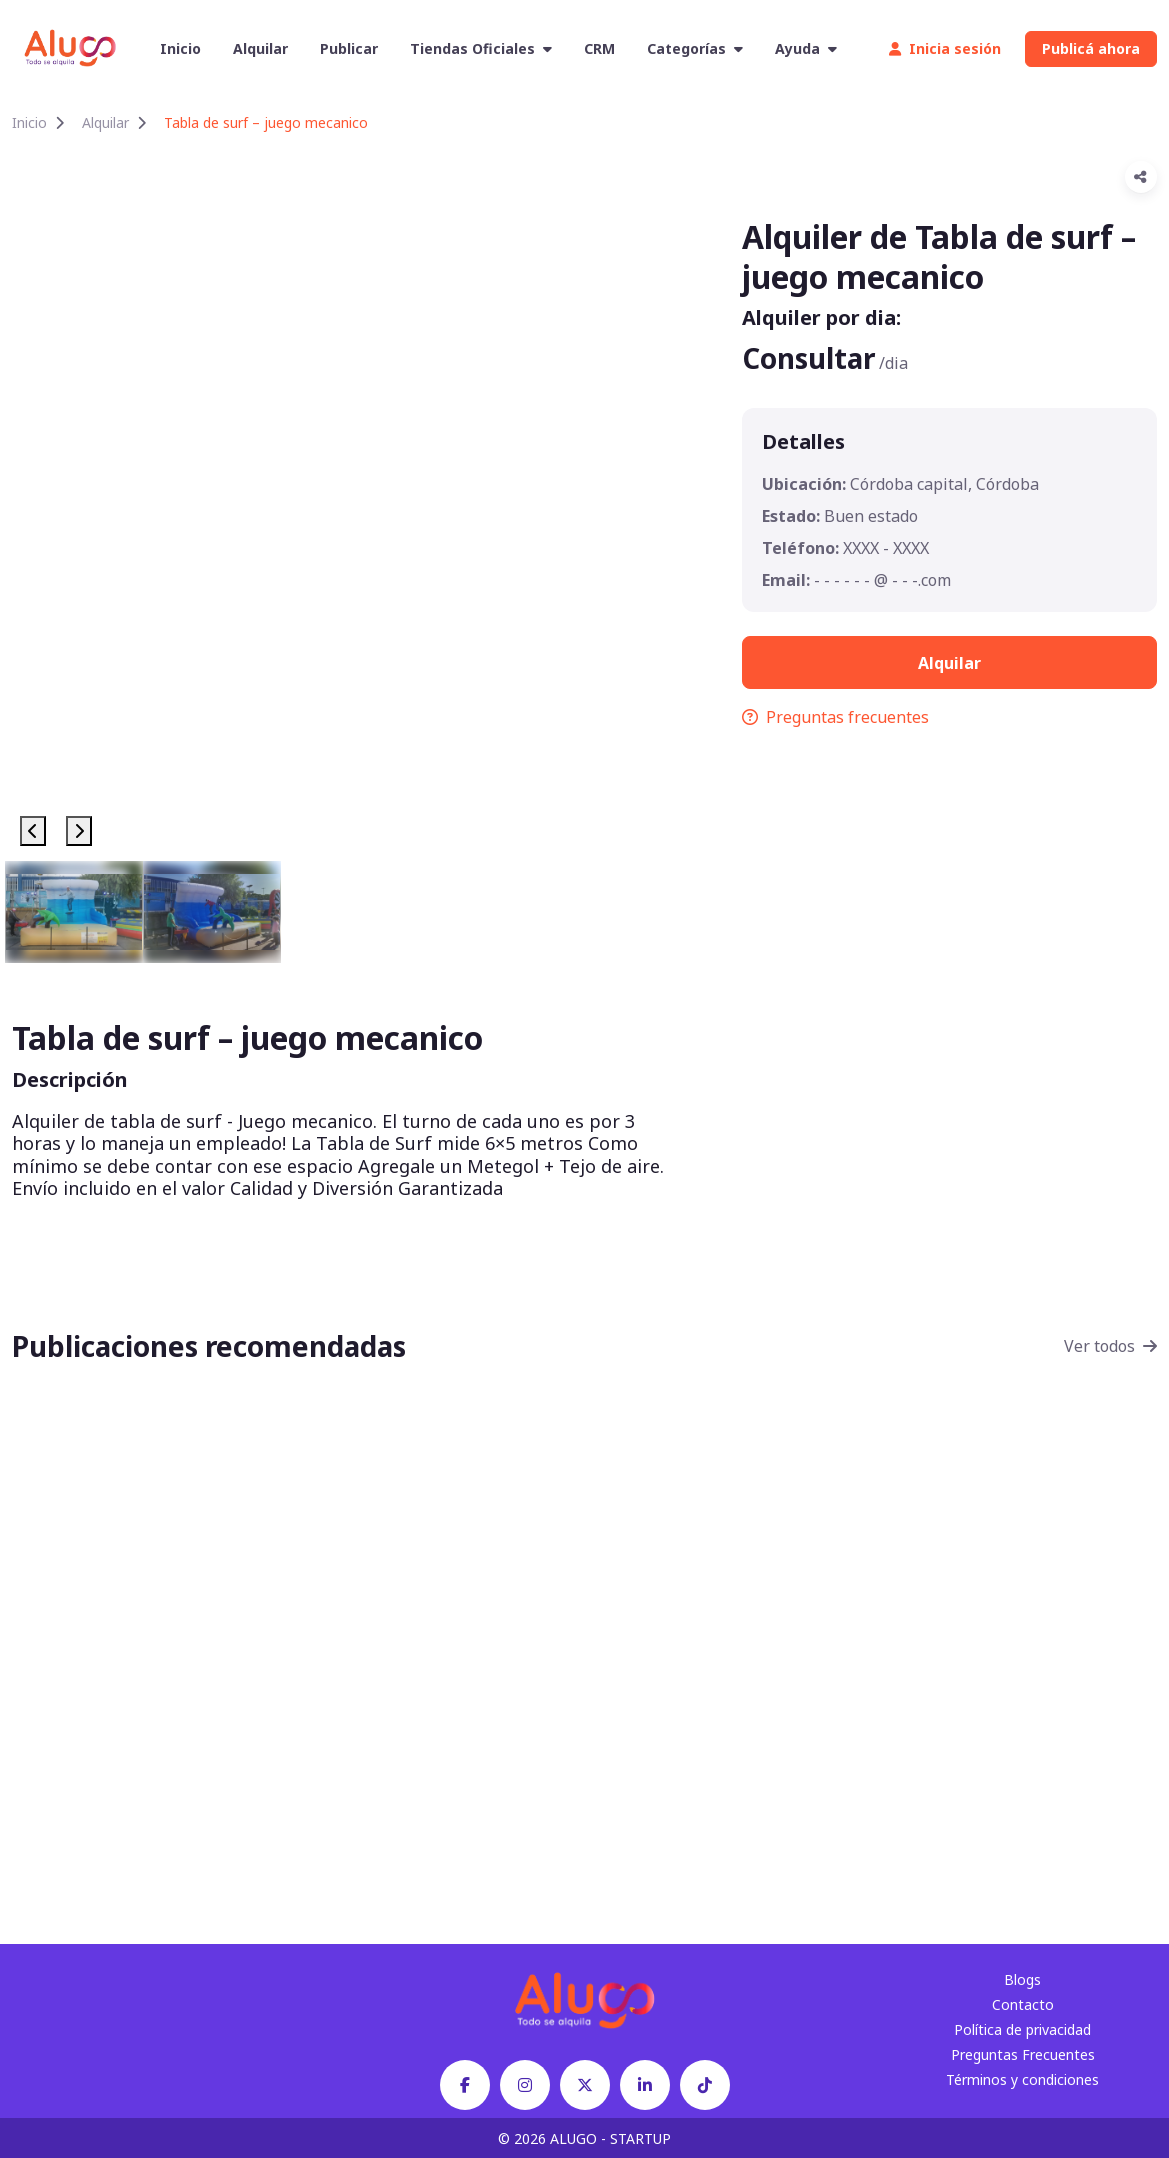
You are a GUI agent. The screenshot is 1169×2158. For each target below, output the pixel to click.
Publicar (349, 48)
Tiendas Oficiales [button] (481, 48)
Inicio (180, 48)
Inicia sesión (945, 48)
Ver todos (1110, 1346)
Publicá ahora (1091, 48)
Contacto (1023, 2004)
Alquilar (260, 48)
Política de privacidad (1022, 2029)
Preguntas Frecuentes (1023, 2054)
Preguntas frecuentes (835, 717)
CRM (599, 48)
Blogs (1022, 1979)
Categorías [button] (695, 48)
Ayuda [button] (806, 48)
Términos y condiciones (1022, 2079)
